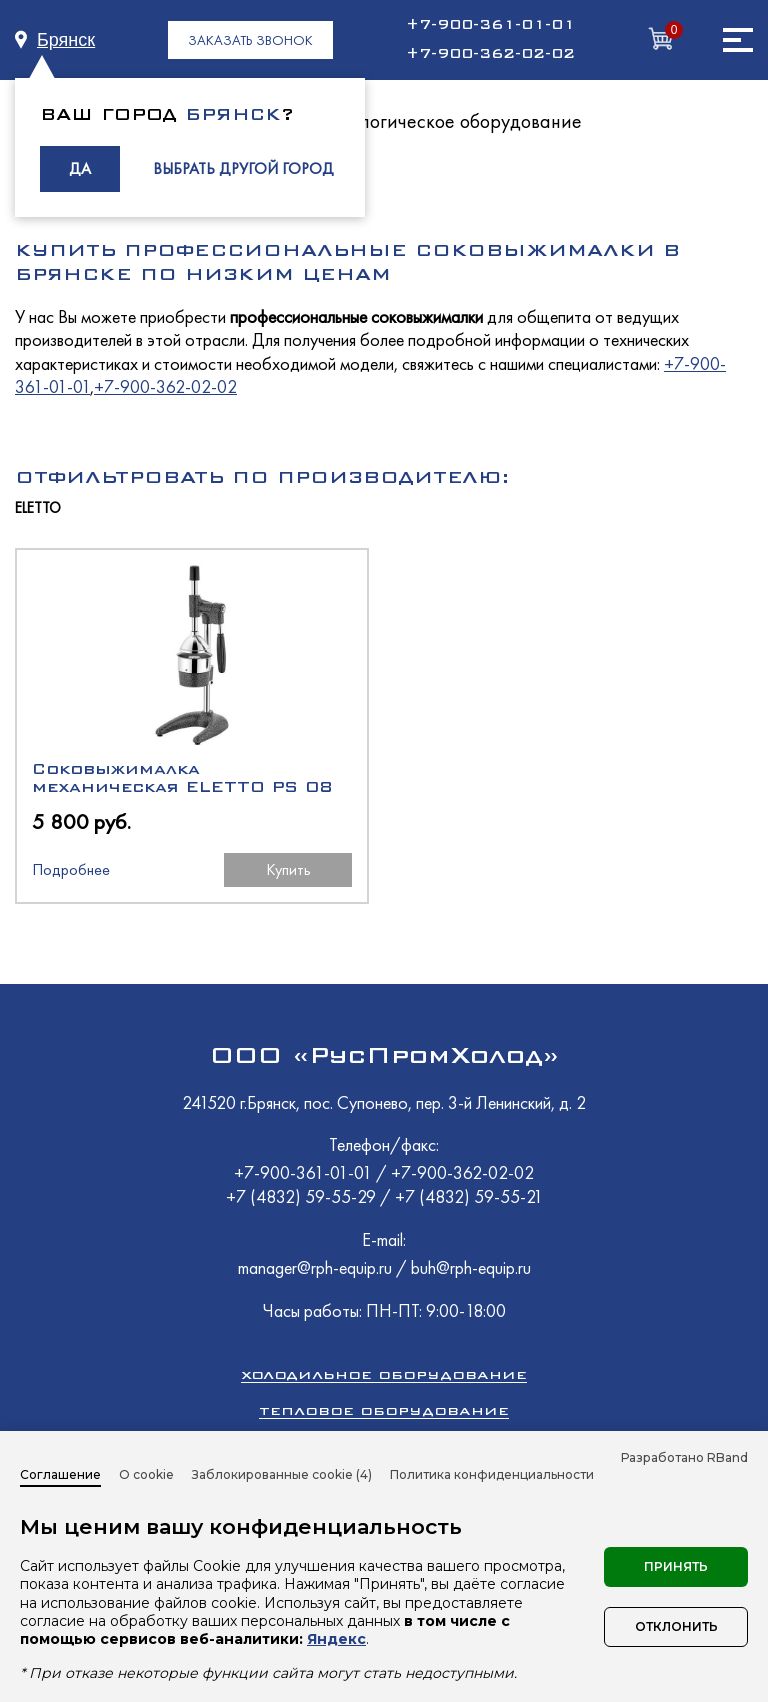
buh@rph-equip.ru (471, 1267)
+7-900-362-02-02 (490, 54)
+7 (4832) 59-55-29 (303, 1196)
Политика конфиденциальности (492, 1474)
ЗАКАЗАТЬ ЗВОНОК (250, 40)
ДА (80, 168)
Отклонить (676, 1626)
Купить (288, 869)
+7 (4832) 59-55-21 (469, 1196)
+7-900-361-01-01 (490, 25)
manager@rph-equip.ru (315, 1267)
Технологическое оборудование (447, 121)
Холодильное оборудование (384, 1374)
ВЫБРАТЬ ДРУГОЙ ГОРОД (243, 168)
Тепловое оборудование (384, 1410)
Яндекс (336, 1639)
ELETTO (38, 508)
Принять (676, 1566)
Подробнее (71, 869)
